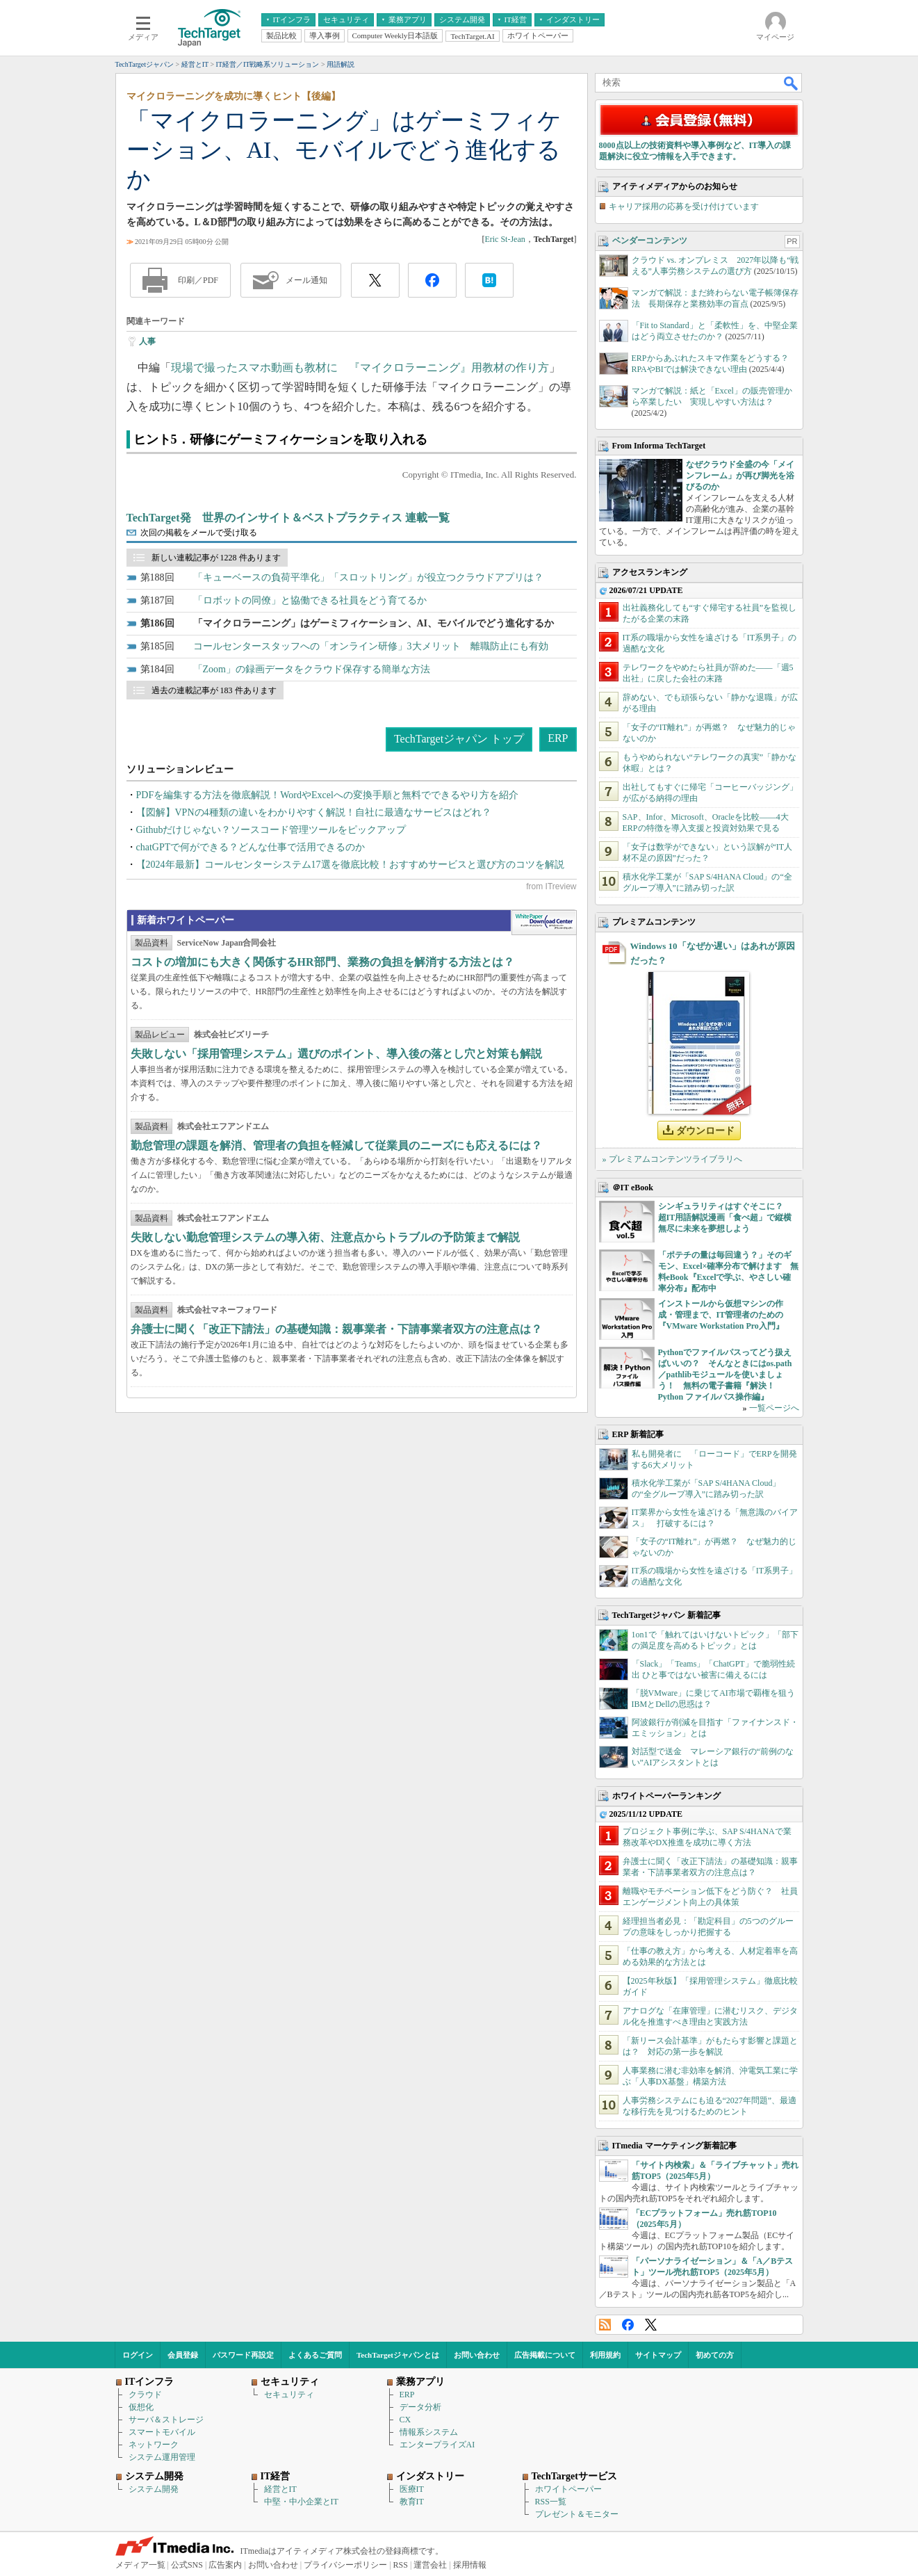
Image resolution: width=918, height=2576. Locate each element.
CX (405, 2419)
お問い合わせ (477, 2355)
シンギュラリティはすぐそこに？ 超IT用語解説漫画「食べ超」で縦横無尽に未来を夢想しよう (725, 1217)
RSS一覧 (550, 2501)
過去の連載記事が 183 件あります (214, 690)
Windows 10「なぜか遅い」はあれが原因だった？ (712, 953)
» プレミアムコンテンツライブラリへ (672, 1159)
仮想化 (141, 2407)
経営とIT (280, 2489)
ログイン (137, 2355)
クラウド (145, 2394)
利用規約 (605, 2355)
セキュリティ (289, 2394)
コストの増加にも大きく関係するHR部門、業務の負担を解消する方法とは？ (322, 962)
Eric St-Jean (504, 239)
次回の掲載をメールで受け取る (198, 532)
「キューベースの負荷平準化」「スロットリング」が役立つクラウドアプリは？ (368, 577)
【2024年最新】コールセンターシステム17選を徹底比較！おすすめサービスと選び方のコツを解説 (350, 864)
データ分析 (420, 2407)
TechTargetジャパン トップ (459, 739)
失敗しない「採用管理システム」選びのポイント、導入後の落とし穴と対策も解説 (336, 1054)
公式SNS (187, 2565)
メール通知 (306, 280)
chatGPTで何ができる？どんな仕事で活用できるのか (251, 847)
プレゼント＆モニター (576, 2514)
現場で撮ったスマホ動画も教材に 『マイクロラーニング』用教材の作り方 (360, 367)
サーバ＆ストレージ (166, 2419)
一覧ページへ (774, 1408)
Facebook (628, 2325)
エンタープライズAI (437, 2444)
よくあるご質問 (315, 2355)
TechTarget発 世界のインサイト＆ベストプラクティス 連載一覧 (288, 518)
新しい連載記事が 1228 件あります (216, 557)
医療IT (412, 2489)
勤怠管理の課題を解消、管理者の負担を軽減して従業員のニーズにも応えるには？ (336, 1145)
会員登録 (182, 2355)
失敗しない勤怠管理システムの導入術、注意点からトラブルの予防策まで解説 (325, 1237)
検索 (791, 82)
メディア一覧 (140, 2565)
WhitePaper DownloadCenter (544, 922)
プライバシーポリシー (345, 2565)
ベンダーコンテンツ (649, 240)
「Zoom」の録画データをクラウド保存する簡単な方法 (311, 669)
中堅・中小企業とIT (301, 2501)
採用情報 (469, 2565)
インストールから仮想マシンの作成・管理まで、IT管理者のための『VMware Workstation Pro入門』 (721, 1315)
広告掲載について (544, 2355)
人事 (147, 341)
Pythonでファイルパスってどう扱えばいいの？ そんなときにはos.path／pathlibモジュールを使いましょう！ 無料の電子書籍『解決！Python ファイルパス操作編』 (725, 1374)
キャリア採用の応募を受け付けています (684, 206)
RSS (605, 2325)
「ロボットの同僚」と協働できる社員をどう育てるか (310, 600)
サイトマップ (658, 2355)
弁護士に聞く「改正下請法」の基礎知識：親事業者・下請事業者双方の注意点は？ (336, 1329)
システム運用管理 (162, 2457)
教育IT (412, 2501)
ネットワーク (154, 2444)
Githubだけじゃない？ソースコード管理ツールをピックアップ (271, 830)
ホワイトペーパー (568, 2489)
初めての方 (715, 2355)
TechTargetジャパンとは (397, 2355)
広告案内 (225, 2565)
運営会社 (430, 2565)
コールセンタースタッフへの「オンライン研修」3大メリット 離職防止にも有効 (370, 646)
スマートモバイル (162, 2432)
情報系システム (429, 2432)
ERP (558, 738)
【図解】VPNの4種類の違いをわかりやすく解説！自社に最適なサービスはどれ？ (313, 812)
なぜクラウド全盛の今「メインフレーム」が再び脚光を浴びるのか (740, 476)
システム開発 (154, 2489)
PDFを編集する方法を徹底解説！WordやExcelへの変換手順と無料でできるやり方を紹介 (327, 795)
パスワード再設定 (243, 2355)
